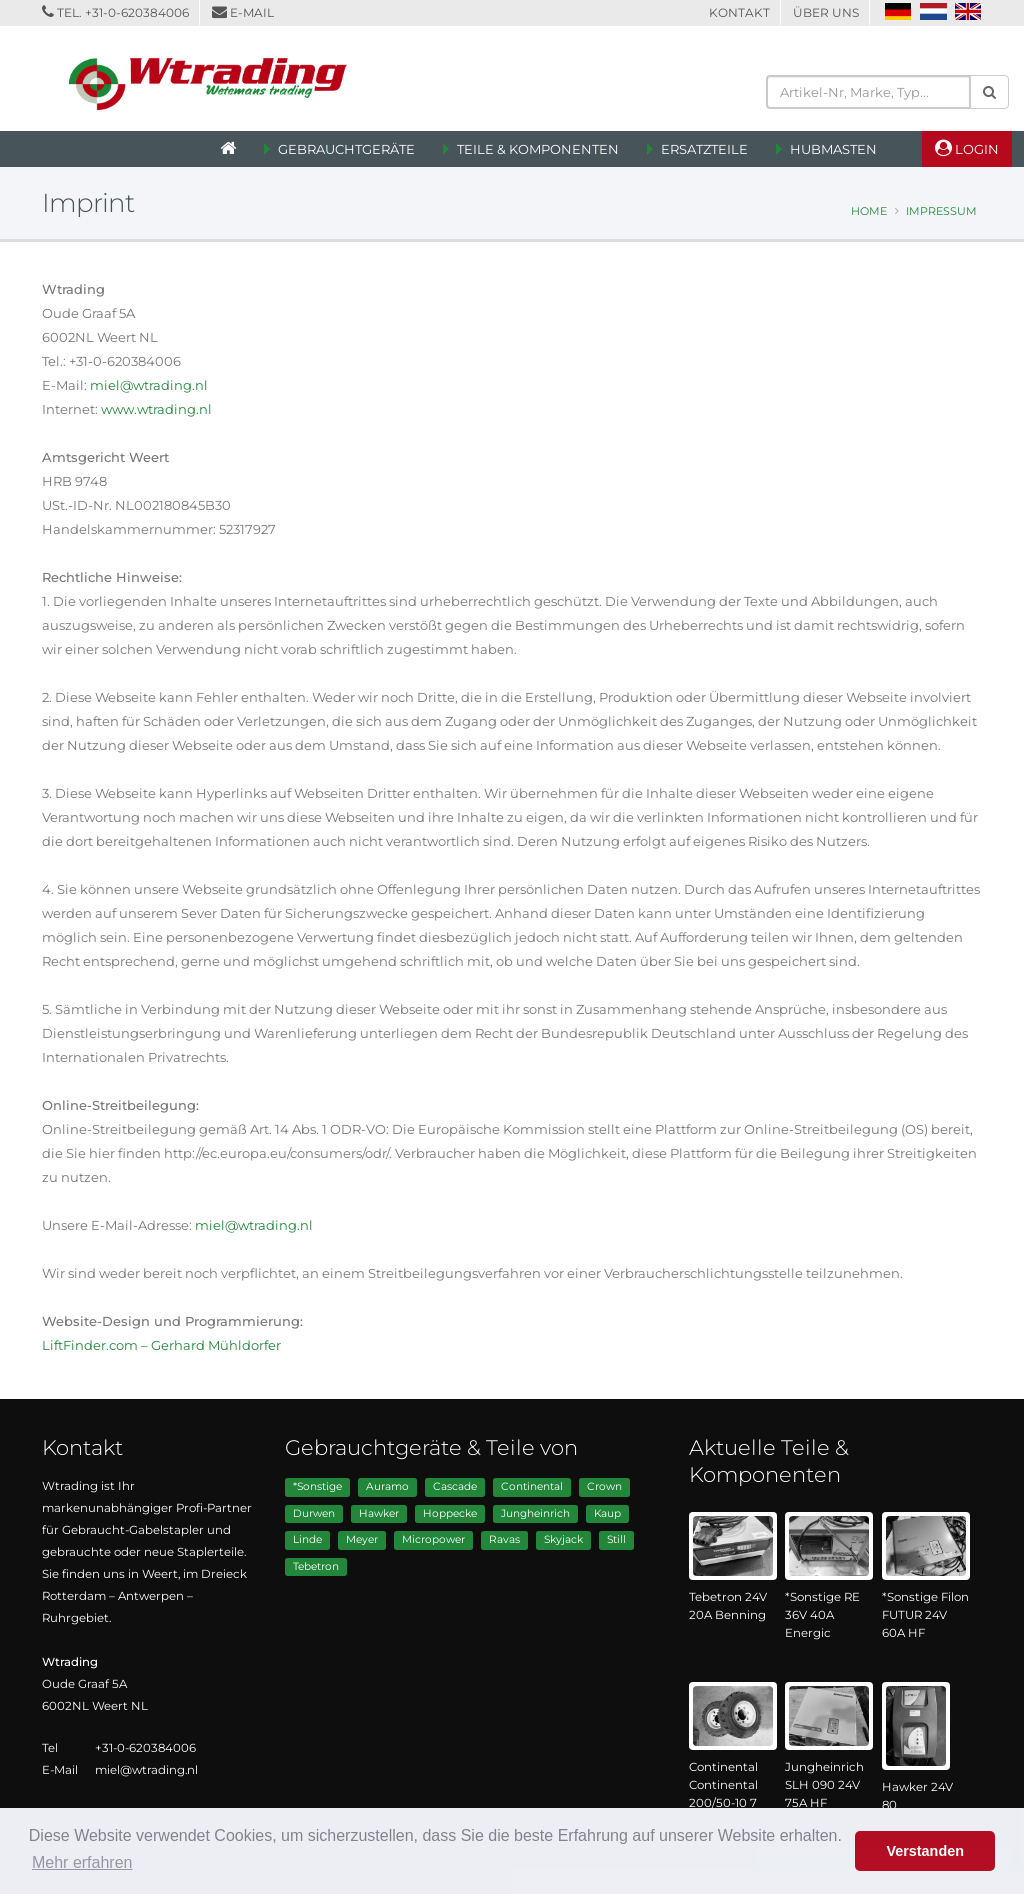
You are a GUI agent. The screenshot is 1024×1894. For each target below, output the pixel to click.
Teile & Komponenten (538, 149)
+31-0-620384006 (137, 12)
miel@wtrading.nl (149, 385)
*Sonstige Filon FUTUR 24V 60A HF (925, 1615)
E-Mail (252, 12)
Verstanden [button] (925, 1851)
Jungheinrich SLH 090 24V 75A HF (824, 1785)
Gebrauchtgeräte (346, 149)
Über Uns (826, 12)
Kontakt (739, 12)
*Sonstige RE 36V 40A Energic (822, 1615)
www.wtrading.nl (156, 409)
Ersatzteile (704, 149)
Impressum (941, 211)
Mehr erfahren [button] (82, 1862)
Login (967, 148)
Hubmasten (833, 149)
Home (869, 211)
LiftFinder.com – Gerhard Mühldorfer (161, 1345)
